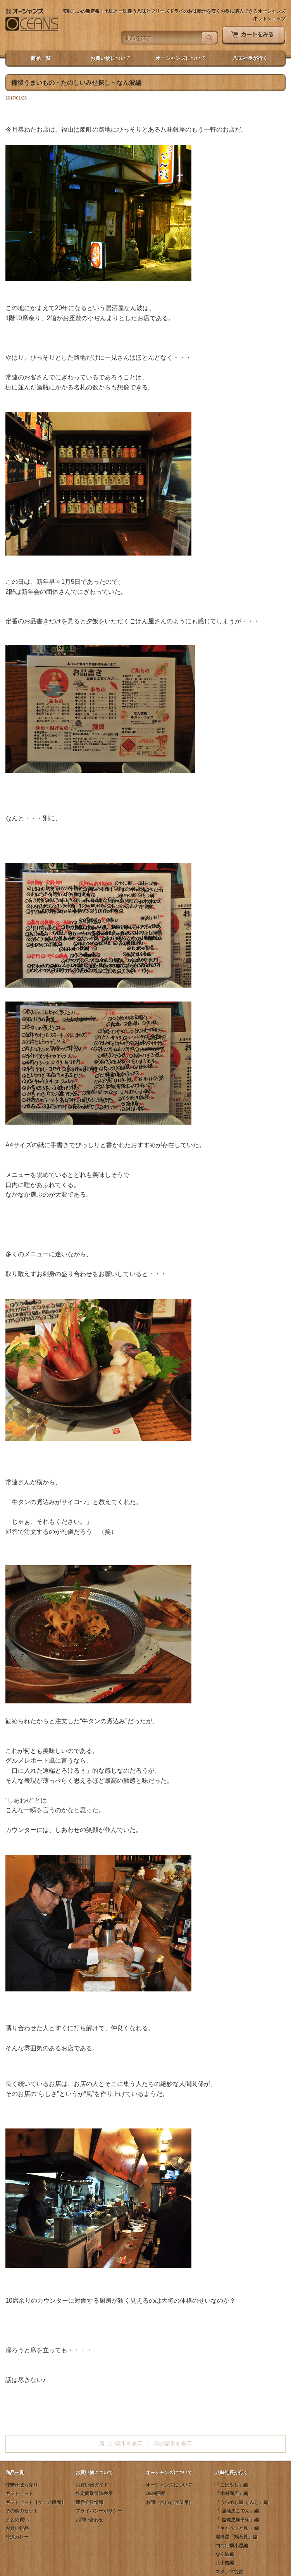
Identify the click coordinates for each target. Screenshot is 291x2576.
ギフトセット (19, 2493)
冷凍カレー (17, 2537)
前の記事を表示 (173, 2444)
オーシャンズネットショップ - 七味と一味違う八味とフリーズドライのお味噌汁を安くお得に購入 (32, 20)
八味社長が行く (250, 58)
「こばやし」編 (231, 2485)
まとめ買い (17, 2520)
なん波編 (224, 2554)
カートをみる (254, 35)
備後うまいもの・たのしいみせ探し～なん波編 (76, 82)
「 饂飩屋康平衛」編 (236, 2520)
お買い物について (110, 58)
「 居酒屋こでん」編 (236, 2511)
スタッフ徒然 (229, 2571)
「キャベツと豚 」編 (236, 2528)
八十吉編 (224, 2563)
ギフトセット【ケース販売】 (35, 2502)
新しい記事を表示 (121, 2444)
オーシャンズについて (180, 58)
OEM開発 (155, 2493)
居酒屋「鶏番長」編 (236, 2537)
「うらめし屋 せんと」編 (241, 2502)
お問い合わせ (89, 2520)
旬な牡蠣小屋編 (231, 2546)
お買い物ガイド (92, 2485)
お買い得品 (17, 2528)
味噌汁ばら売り (21, 2485)
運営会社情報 (89, 2502)
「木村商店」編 (231, 2493)
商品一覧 (41, 58)
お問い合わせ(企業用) (168, 2502)
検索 (210, 38)
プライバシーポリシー (99, 2511)
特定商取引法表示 (94, 2493)
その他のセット (21, 2511)
